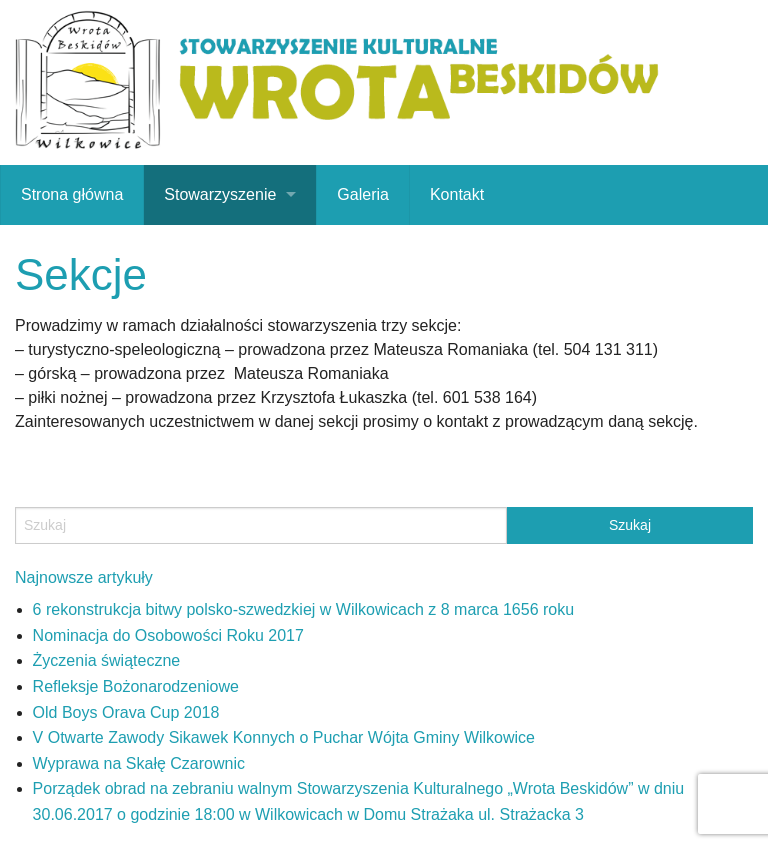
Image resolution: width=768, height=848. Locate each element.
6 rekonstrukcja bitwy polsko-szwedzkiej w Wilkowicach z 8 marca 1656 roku (304, 609)
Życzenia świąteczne (107, 660)
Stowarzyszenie (220, 194)
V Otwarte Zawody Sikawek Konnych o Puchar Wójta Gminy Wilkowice (284, 737)
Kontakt (457, 194)
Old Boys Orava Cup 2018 (126, 712)
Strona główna (72, 194)
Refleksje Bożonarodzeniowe (136, 686)
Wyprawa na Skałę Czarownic (139, 763)
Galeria (363, 194)
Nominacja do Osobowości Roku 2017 (168, 635)
